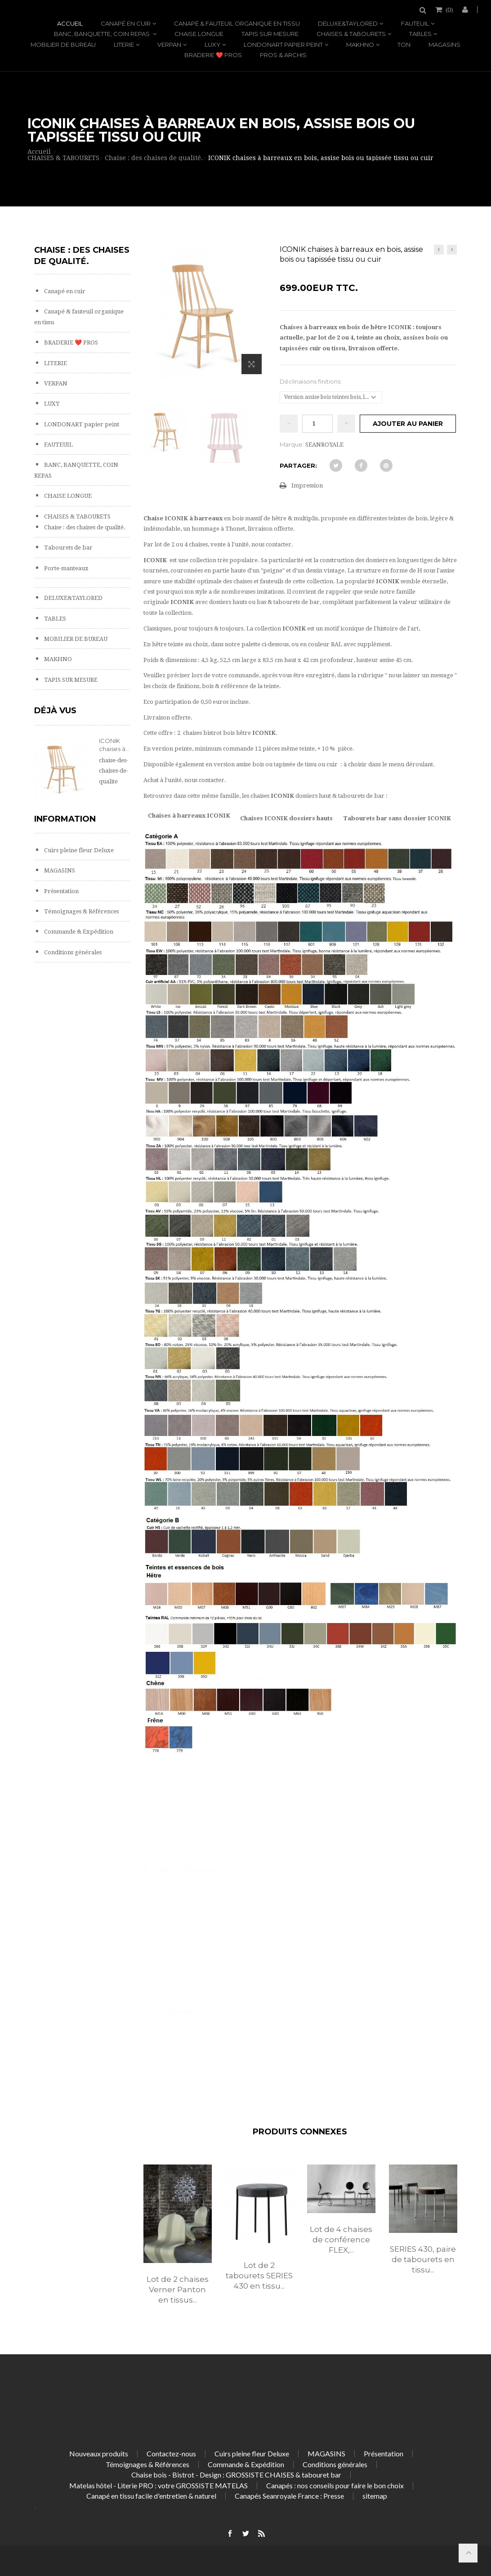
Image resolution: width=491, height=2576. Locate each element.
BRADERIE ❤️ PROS (213, 54)
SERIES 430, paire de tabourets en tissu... (423, 2259)
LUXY (212, 44)
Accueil (70, 23)
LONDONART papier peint (283, 44)
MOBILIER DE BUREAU (63, 44)
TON (404, 44)
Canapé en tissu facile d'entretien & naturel (151, 2495)
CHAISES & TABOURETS (351, 33)
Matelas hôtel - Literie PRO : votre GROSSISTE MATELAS (158, 2485)
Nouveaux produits (98, 2453)
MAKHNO (360, 44)
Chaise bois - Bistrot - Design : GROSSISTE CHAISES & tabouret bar (236, 2474)
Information (65, 819)
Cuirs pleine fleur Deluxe (78, 850)
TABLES (420, 33)
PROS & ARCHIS (283, 54)
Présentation (61, 891)
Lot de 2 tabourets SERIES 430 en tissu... (259, 2275)
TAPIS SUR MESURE (270, 33)
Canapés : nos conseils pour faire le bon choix (335, 2485)
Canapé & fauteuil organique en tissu (237, 23)
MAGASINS (444, 44)
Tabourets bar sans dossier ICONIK (397, 818)
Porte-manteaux (66, 568)
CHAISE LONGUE (198, 33)
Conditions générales (72, 952)
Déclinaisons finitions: (311, 381)
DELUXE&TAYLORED (348, 23)
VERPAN (169, 44)
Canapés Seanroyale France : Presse (289, 2495)
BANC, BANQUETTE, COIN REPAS (102, 33)
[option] (178, 2244)
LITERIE (124, 44)
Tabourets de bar (68, 547)
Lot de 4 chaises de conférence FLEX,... (341, 2239)
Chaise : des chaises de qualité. (84, 527)
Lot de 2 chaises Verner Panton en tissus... (178, 2289)
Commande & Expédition (78, 931)
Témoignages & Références (81, 911)
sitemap (374, 2495)
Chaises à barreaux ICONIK (189, 815)
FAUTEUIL (415, 23)
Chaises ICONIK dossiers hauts (286, 818)
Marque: (292, 444)
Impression (307, 485)
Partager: (298, 465)
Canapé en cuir (126, 23)
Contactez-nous (171, 2453)
